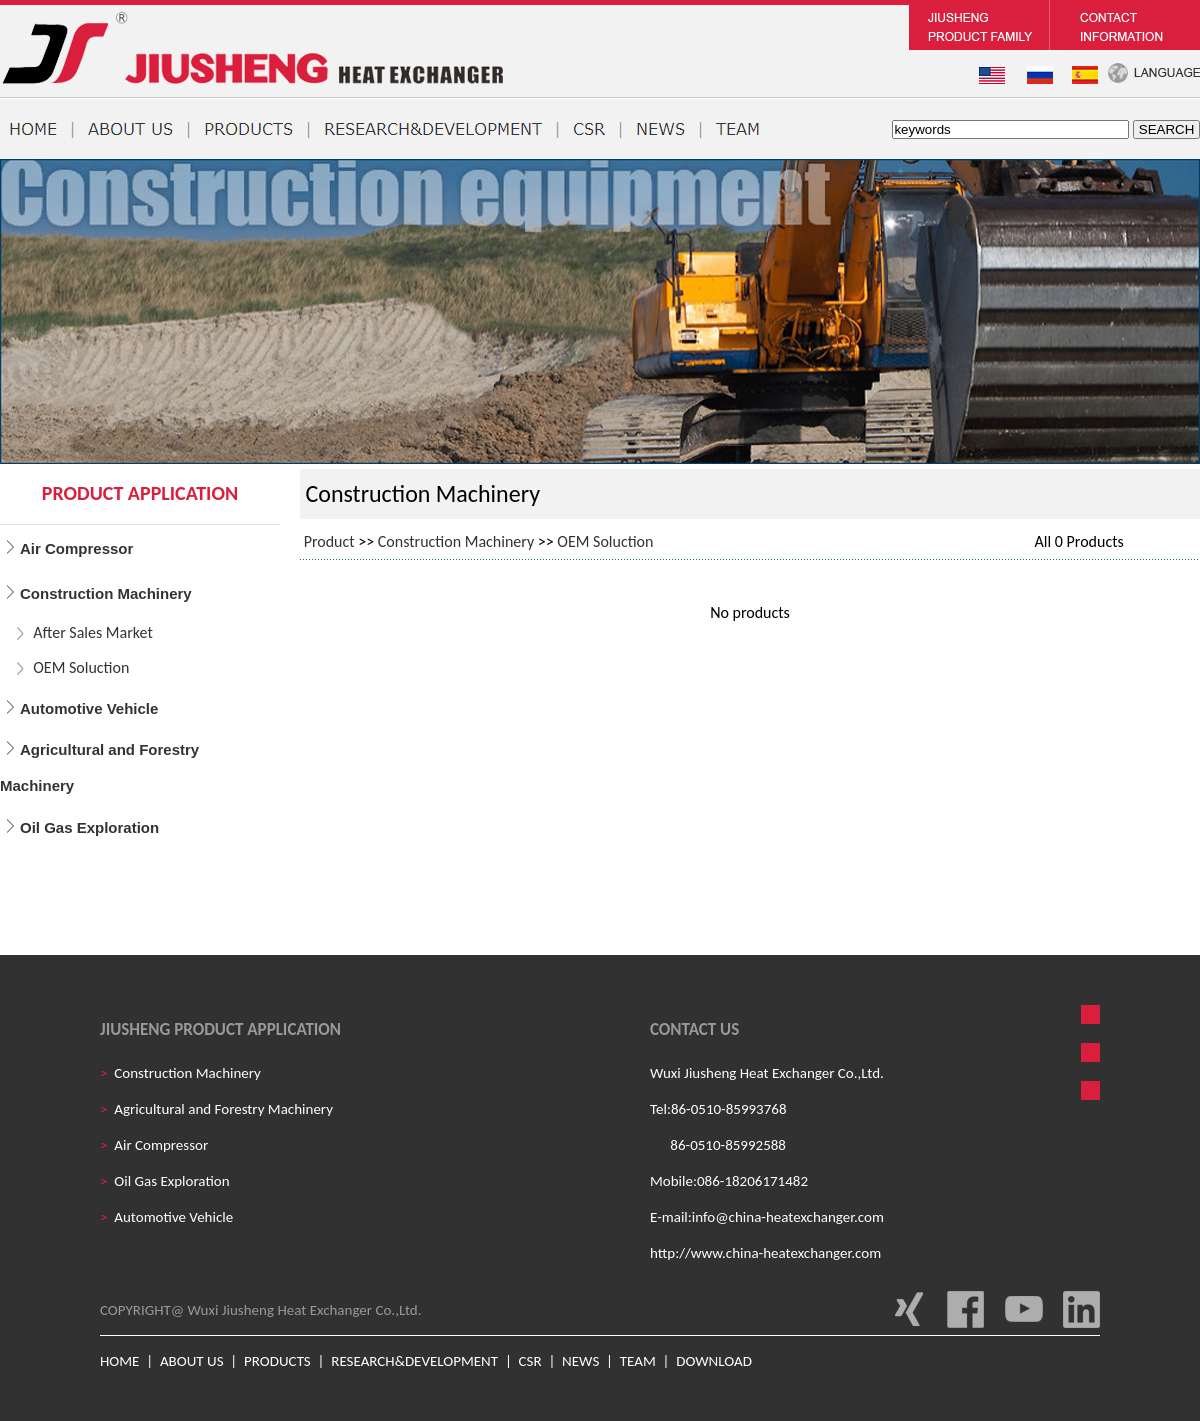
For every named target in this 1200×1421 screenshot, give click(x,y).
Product (329, 541)
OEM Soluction (81, 667)
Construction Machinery (456, 541)
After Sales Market (93, 632)
